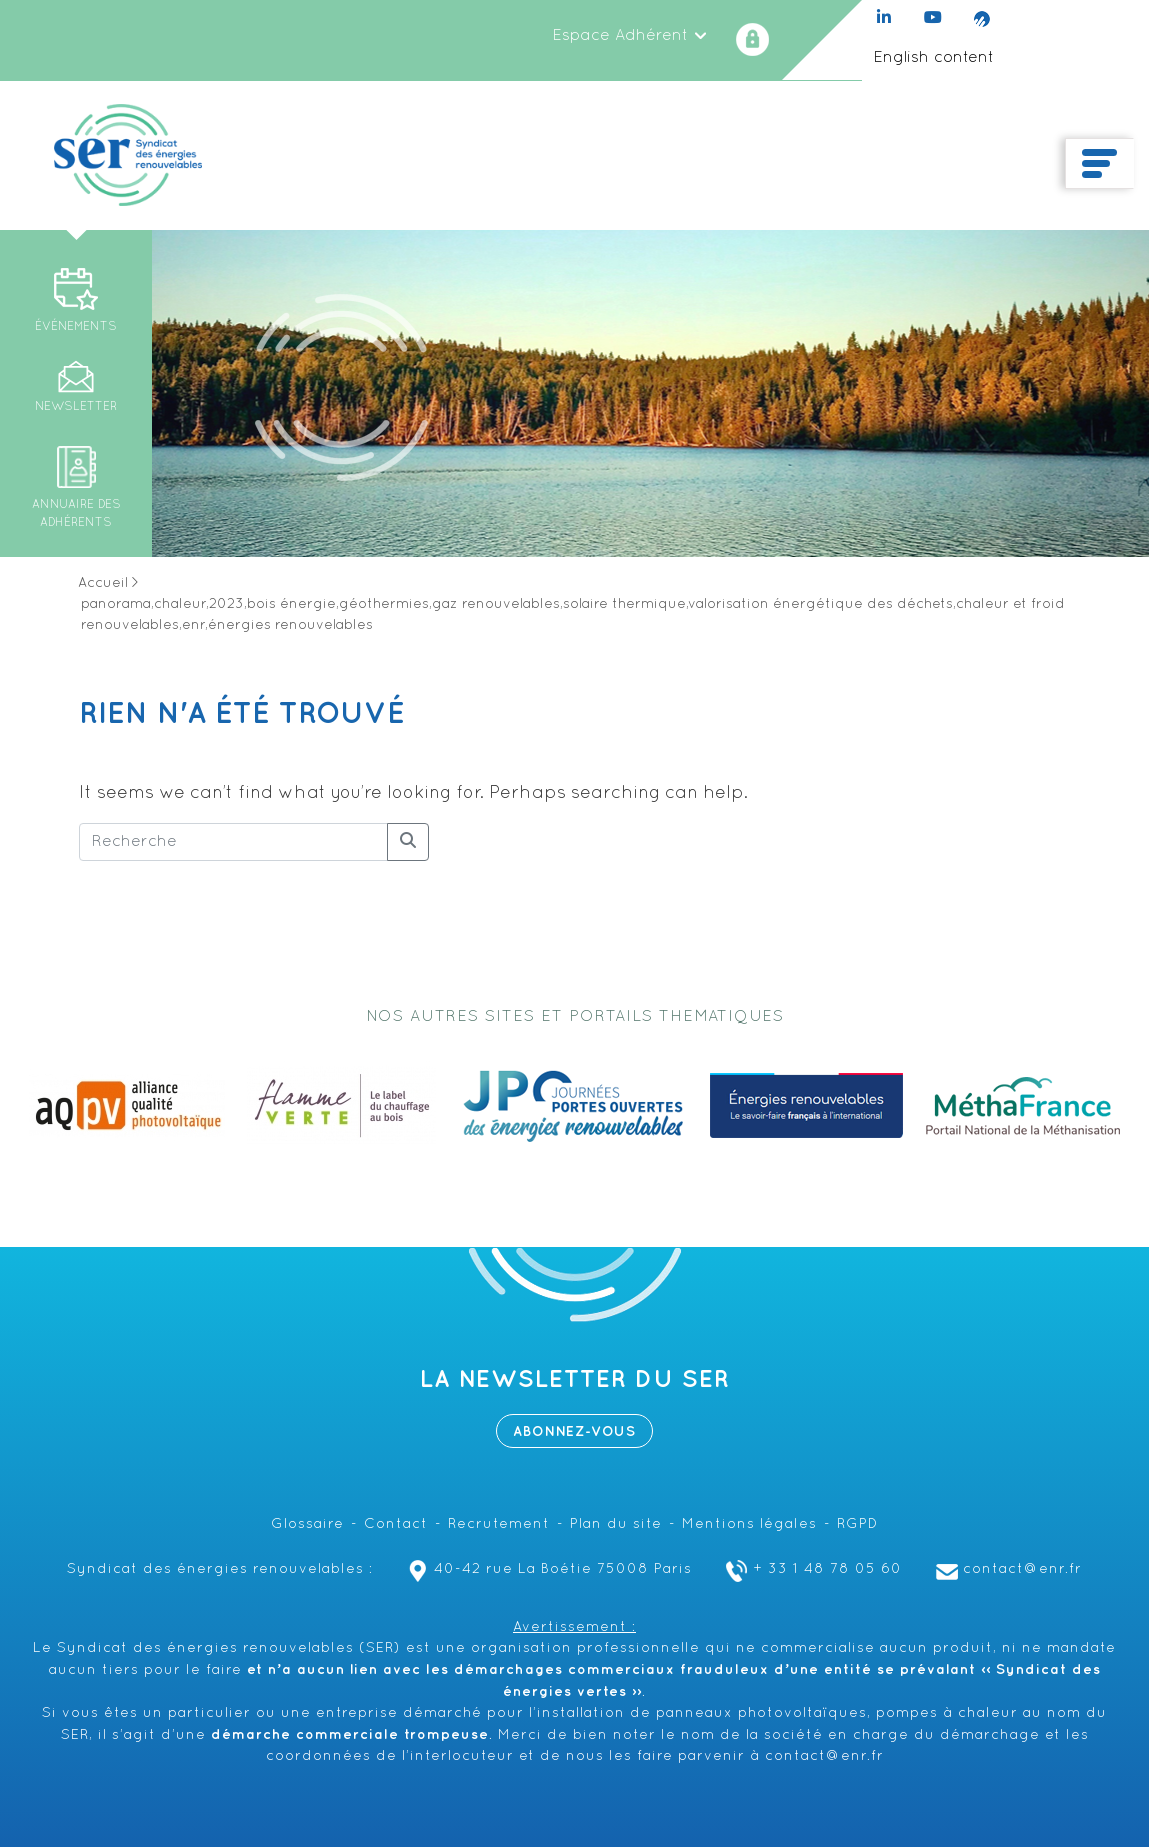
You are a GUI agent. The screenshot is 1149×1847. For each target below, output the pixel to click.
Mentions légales (749, 1524)
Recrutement (499, 1524)
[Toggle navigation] (1099, 164)
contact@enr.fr (1006, 1569)
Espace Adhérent (630, 36)
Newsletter (76, 407)
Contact (396, 1524)
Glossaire (307, 1524)
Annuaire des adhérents (76, 514)
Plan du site (616, 1524)
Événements (76, 327)
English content (933, 58)
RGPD (857, 1524)
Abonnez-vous (574, 1431)
